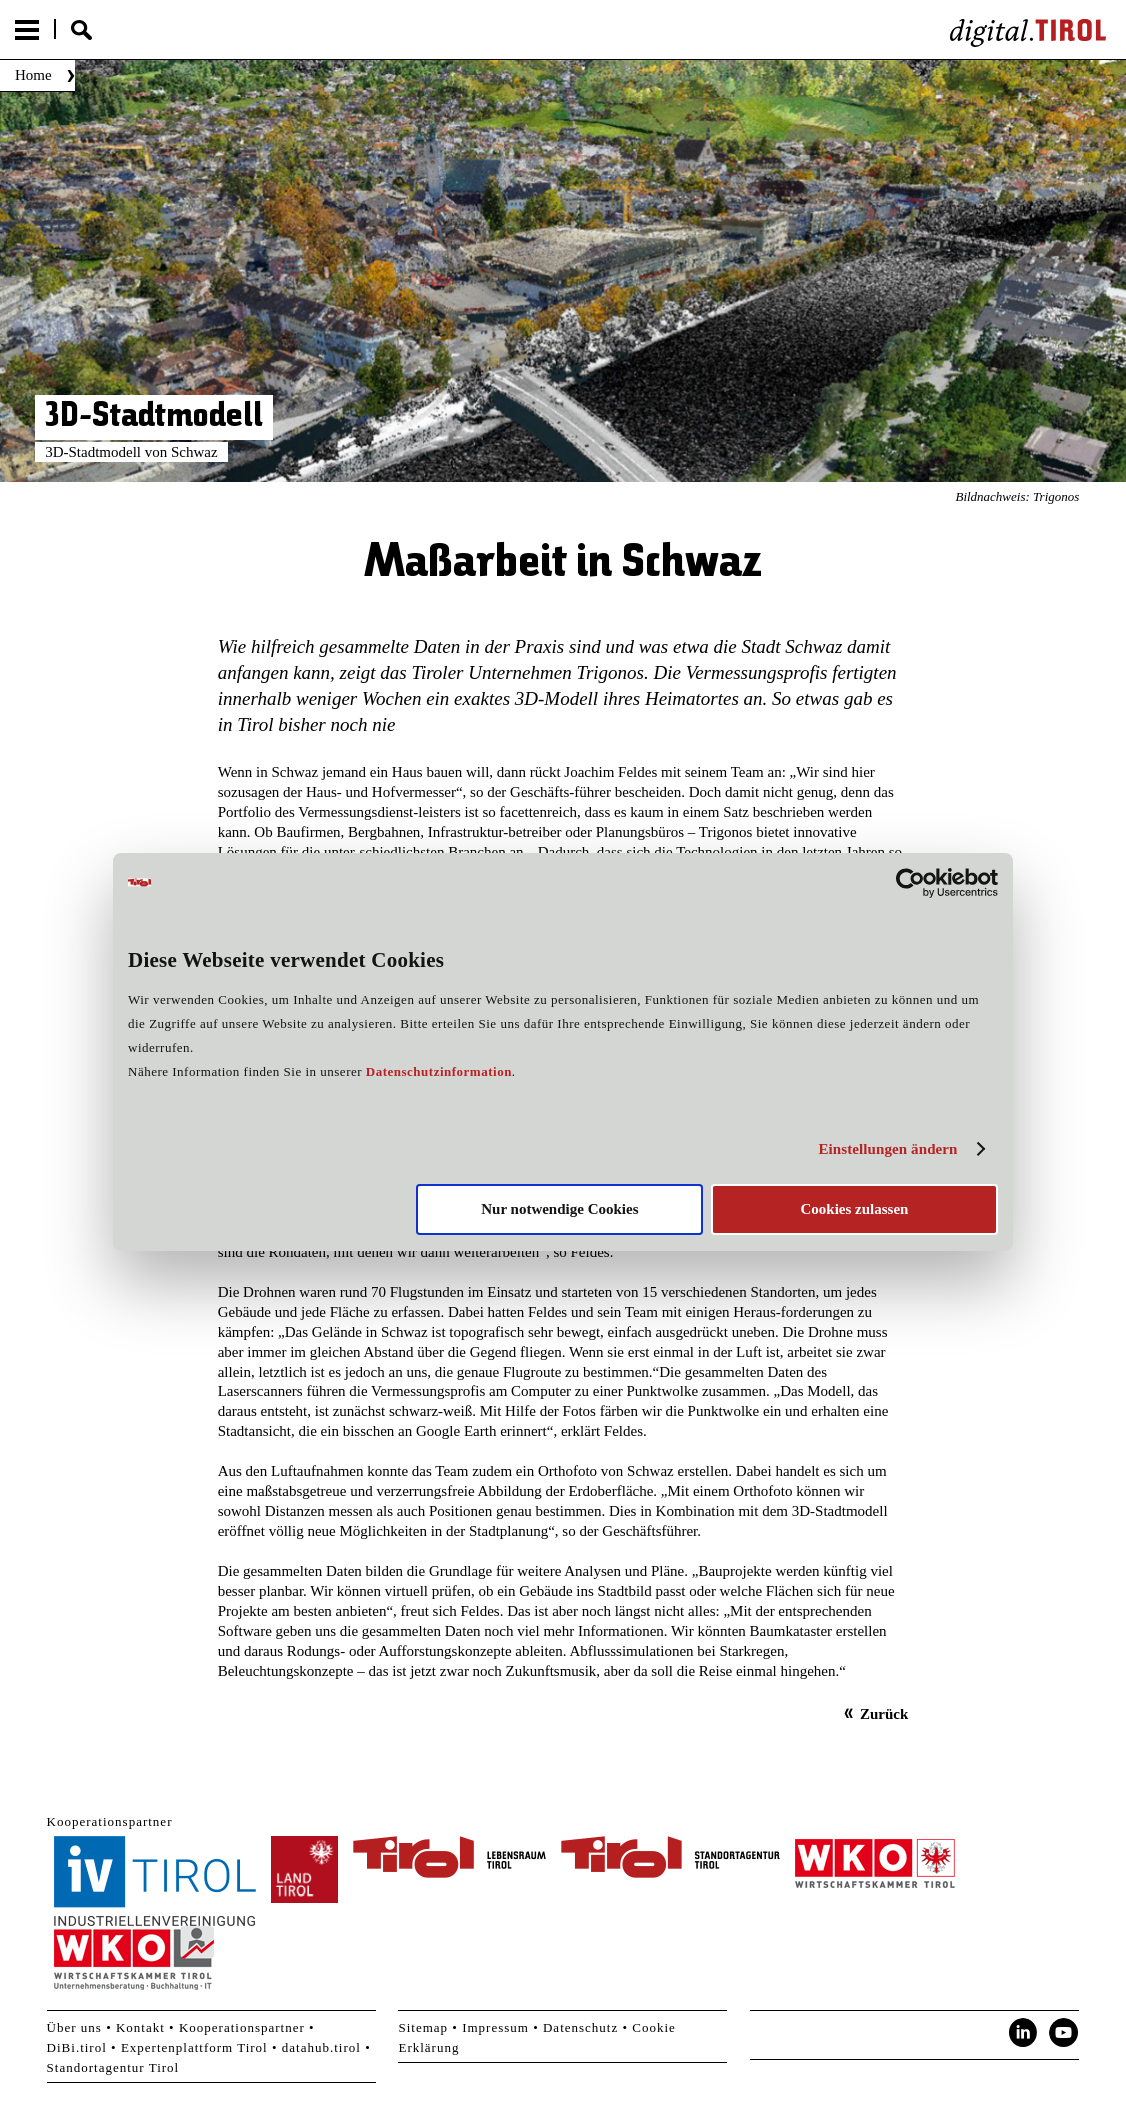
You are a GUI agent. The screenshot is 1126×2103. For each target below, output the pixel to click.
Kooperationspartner (242, 2027)
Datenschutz (580, 2027)
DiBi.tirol (77, 2047)
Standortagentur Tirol (113, 2067)
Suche (81, 30)
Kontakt (140, 2027)
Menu (27, 30)
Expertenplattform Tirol (194, 2047)
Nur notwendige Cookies (559, 1209)
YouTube (1064, 2033)
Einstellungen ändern (887, 1149)
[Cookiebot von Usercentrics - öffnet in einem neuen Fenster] (910, 882)
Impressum (495, 2027)
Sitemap (423, 2027)
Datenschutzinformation (439, 1071)
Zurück (884, 1714)
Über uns (74, 2027)
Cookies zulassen (854, 1209)
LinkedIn (1023, 2033)
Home (33, 75)
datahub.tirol (321, 2047)
